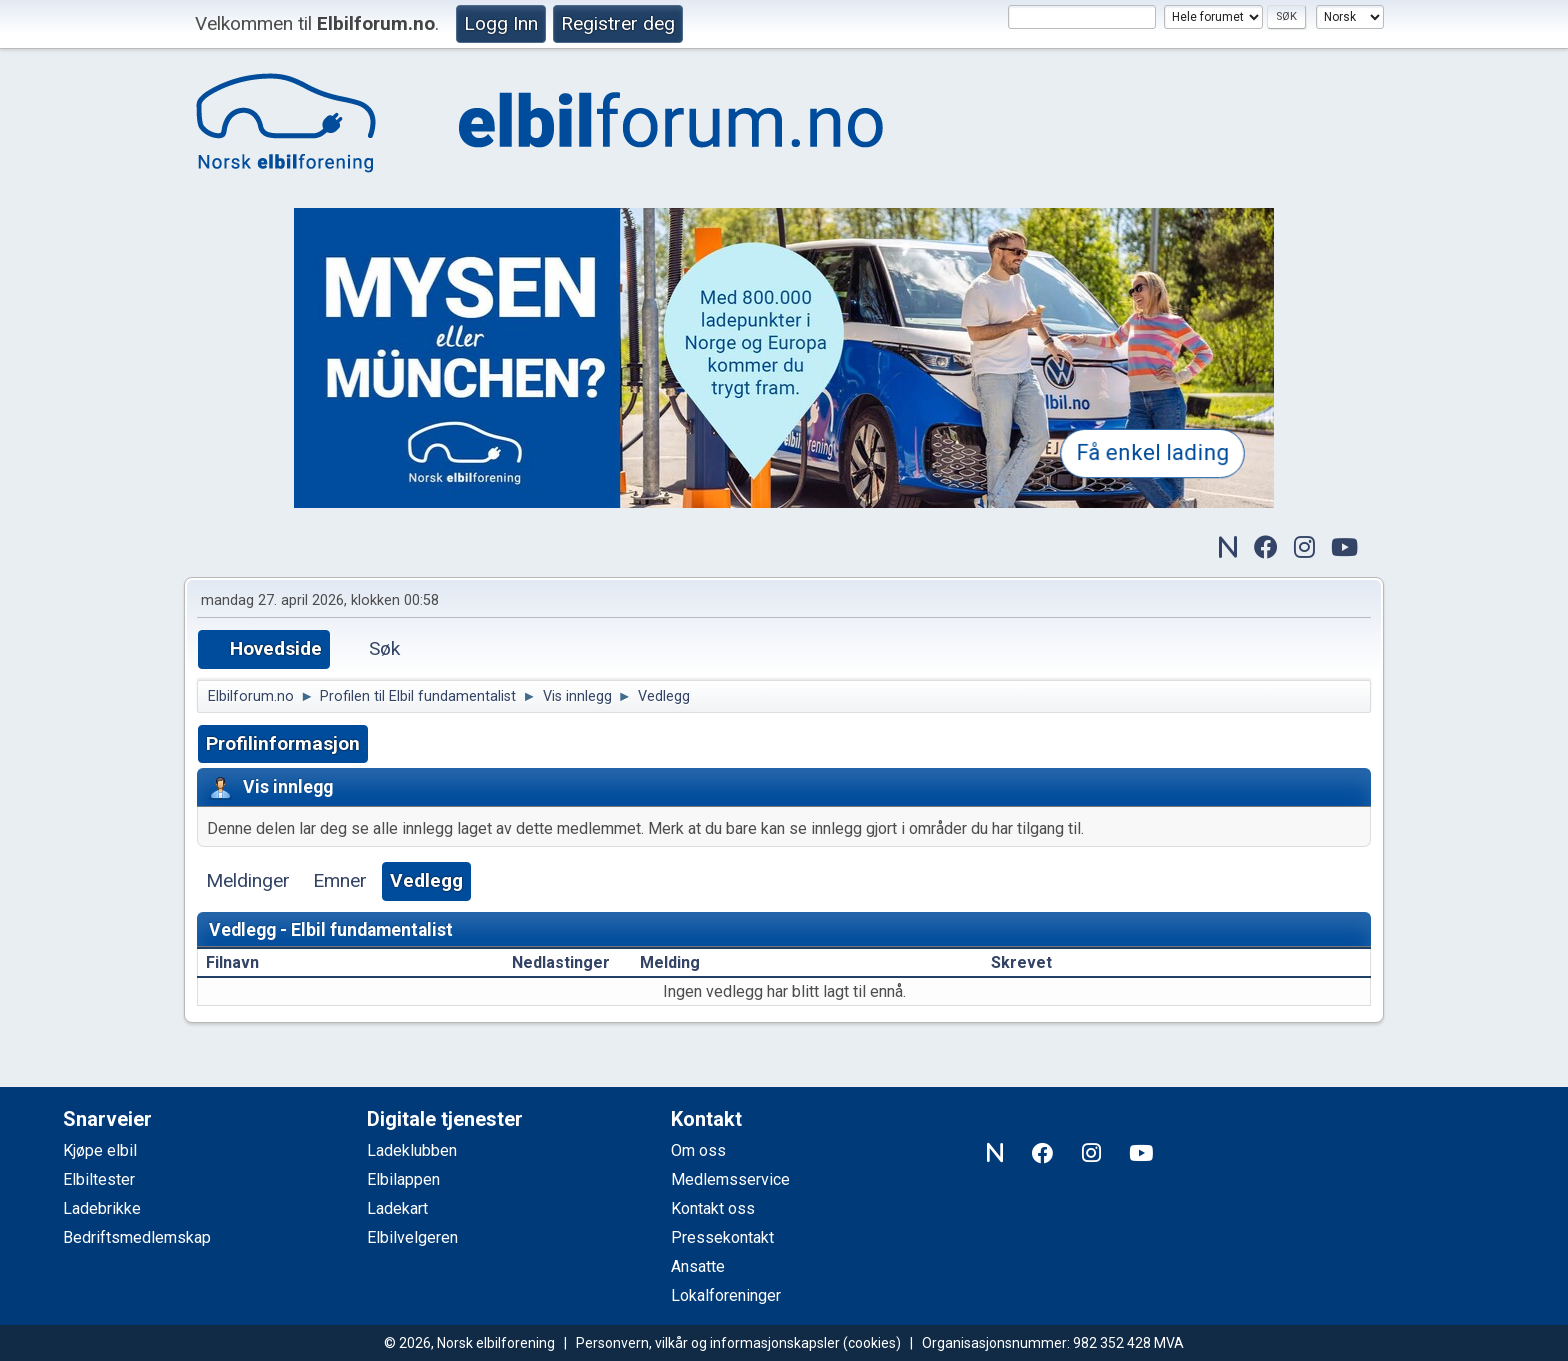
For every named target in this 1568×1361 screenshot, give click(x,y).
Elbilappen (403, 1179)
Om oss (698, 1150)
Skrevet (1021, 962)
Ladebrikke (102, 1208)
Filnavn (243, 962)
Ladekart (397, 1208)
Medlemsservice (730, 1179)
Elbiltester (99, 1179)
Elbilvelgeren (412, 1237)
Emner (340, 880)
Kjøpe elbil (100, 1150)
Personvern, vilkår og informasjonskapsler (708, 1343)
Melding (670, 962)
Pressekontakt (722, 1237)
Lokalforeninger (726, 1295)
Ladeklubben (412, 1150)
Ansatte (698, 1266)
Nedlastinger (561, 962)
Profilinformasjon (283, 743)
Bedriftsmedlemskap (137, 1237)
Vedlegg (426, 880)
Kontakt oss (713, 1208)
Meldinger (248, 880)
